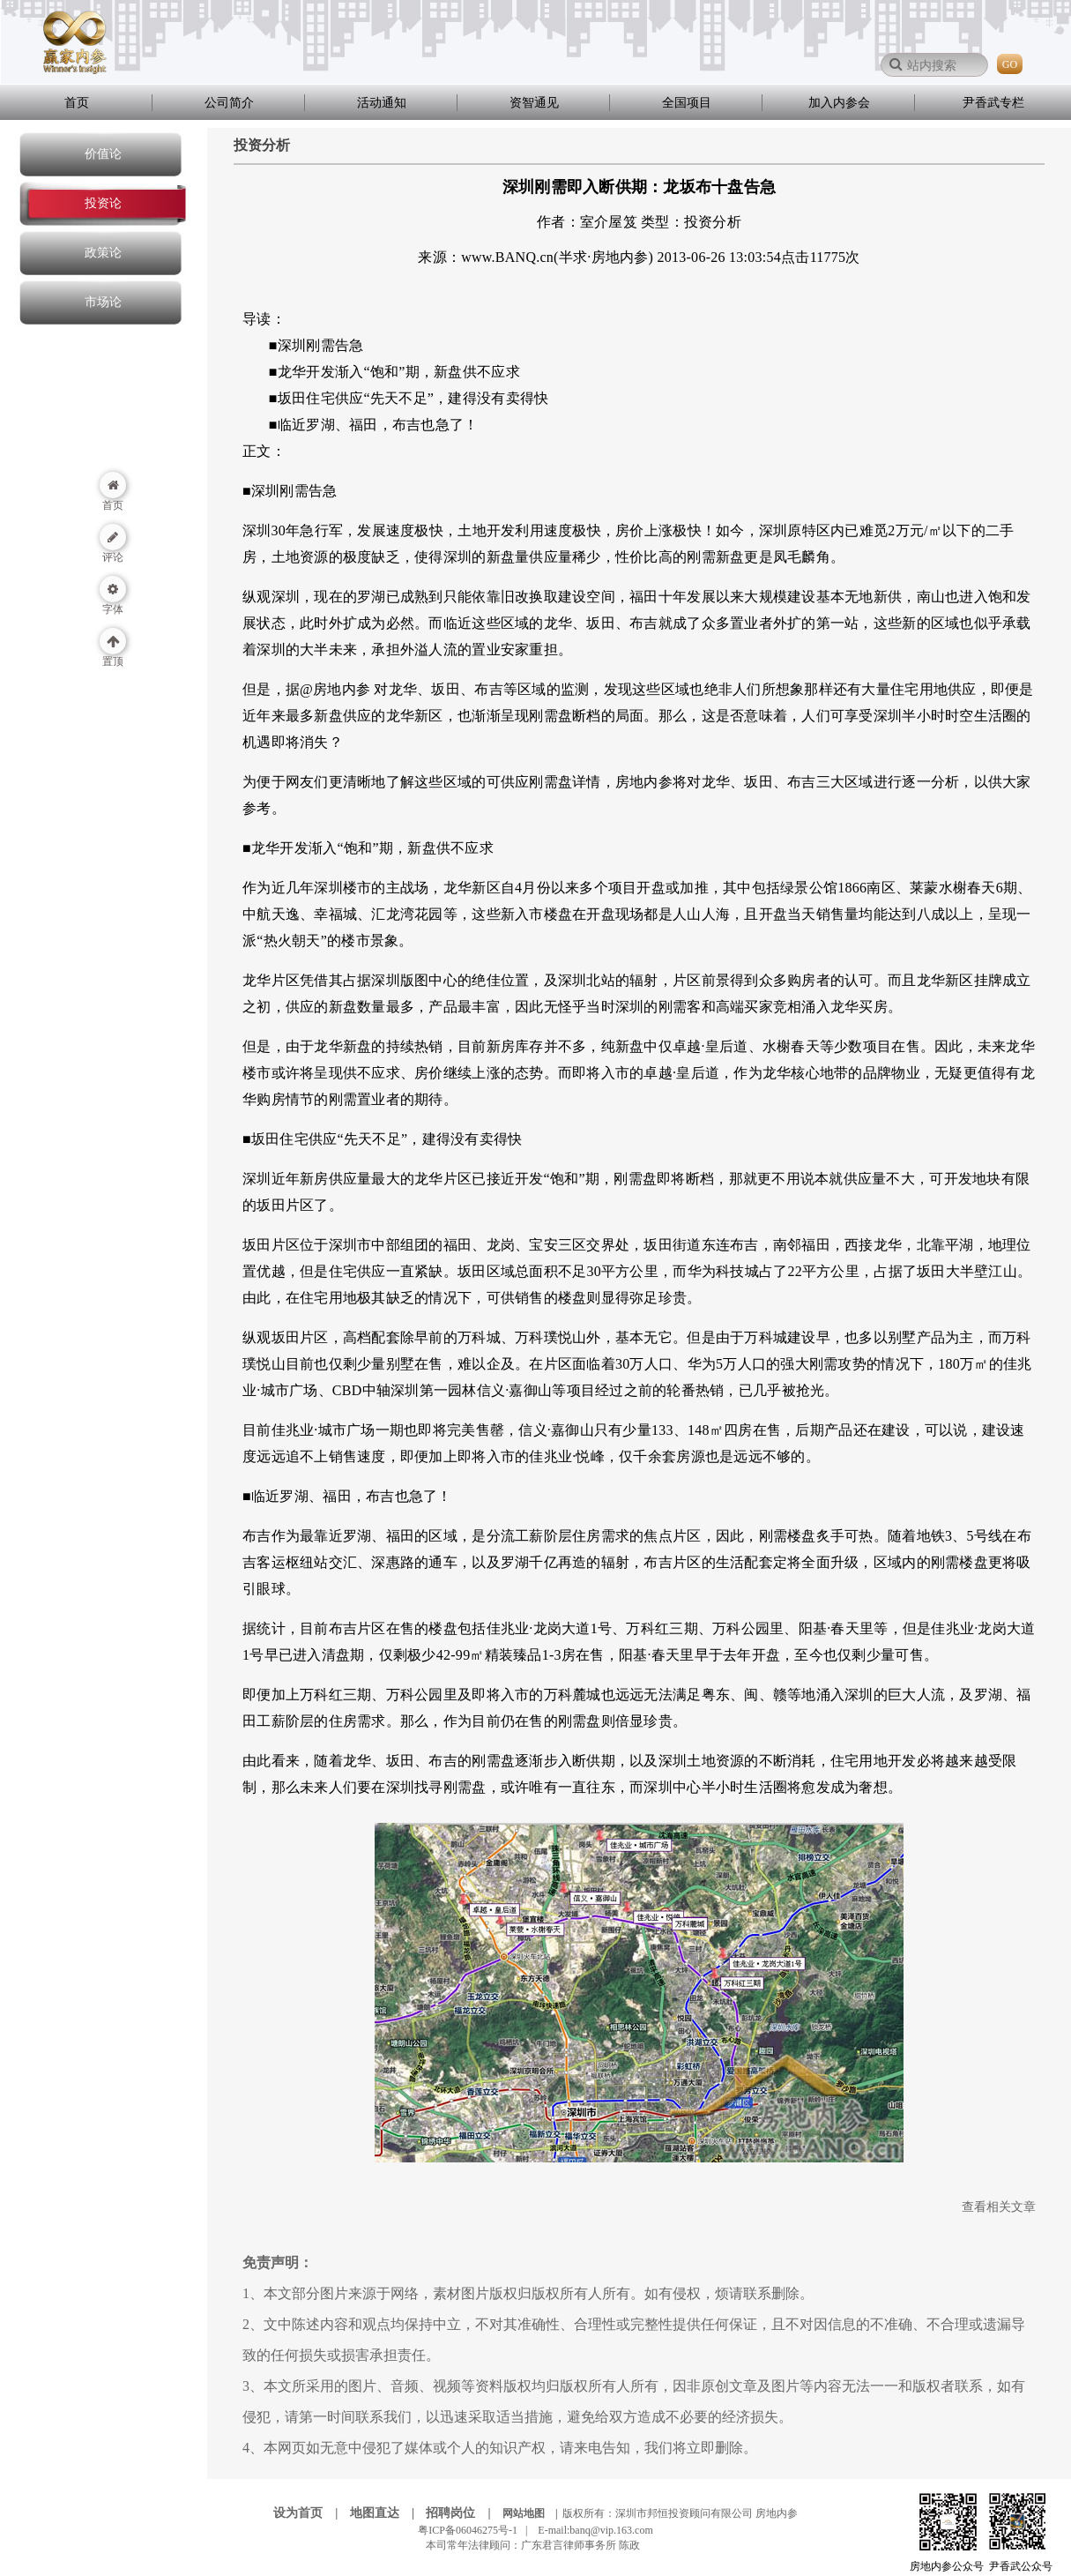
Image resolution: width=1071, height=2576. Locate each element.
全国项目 (686, 102)
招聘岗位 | (463, 2513)
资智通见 (534, 102)
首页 (76, 102)
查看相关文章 (999, 2207)
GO (1009, 64)
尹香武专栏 (993, 102)
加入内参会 (839, 102)
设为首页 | (310, 2513)
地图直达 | (387, 2513)
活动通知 (381, 102)
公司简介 (229, 102)
